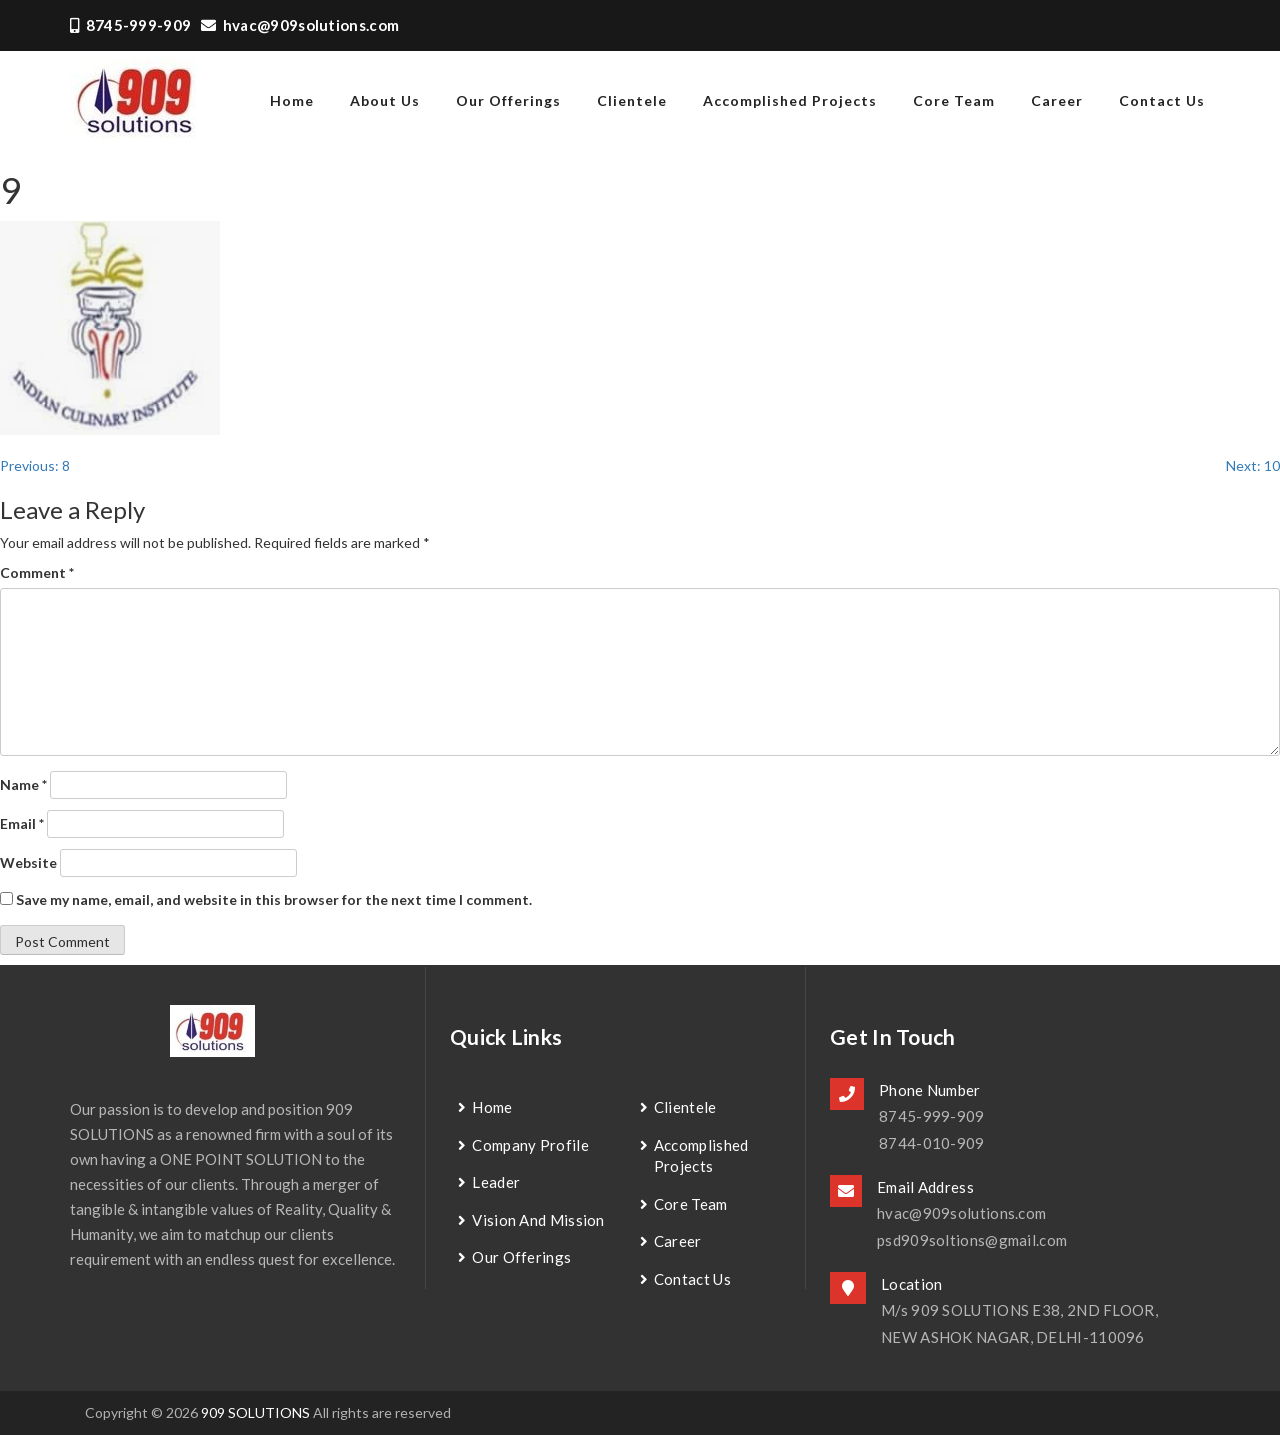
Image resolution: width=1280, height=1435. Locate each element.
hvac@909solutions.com (300, 25)
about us (385, 100)
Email (22, 823)
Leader (496, 1182)
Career (1057, 100)
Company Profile (530, 1145)
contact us (1162, 100)
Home (492, 1107)
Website (28, 862)
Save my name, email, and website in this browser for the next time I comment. (274, 899)
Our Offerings (508, 100)
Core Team (954, 100)
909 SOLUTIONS (255, 1412)
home (292, 100)
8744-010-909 (932, 1143)
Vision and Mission (538, 1220)
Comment (37, 572)
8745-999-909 (130, 25)
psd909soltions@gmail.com (972, 1240)
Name (23, 784)
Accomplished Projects (790, 100)
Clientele (632, 100)
